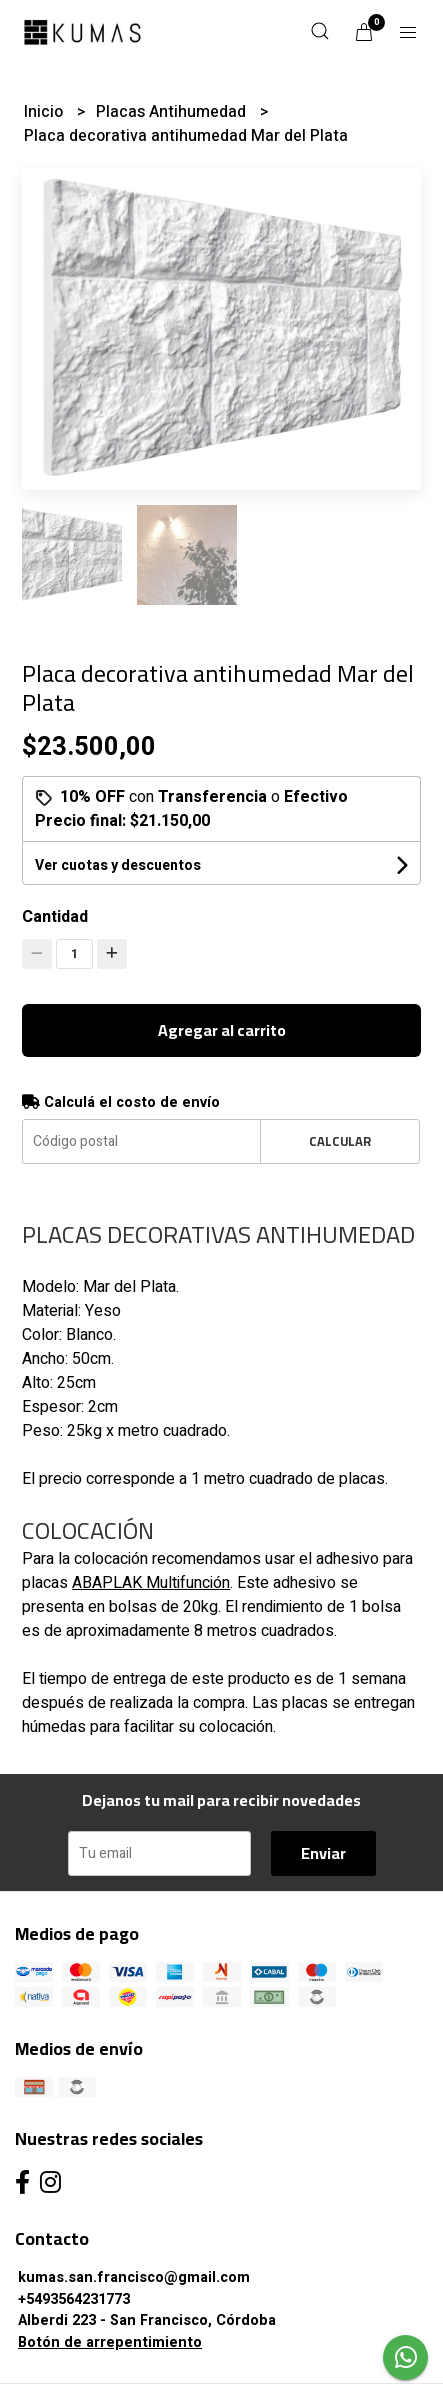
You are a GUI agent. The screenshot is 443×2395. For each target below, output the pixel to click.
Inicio (45, 112)
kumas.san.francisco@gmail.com (134, 2277)
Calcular (340, 1141)
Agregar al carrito (222, 1030)
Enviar (323, 1853)
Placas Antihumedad (173, 112)
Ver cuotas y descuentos (118, 865)
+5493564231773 (74, 2299)
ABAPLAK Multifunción (151, 1583)
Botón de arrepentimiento (110, 2342)
